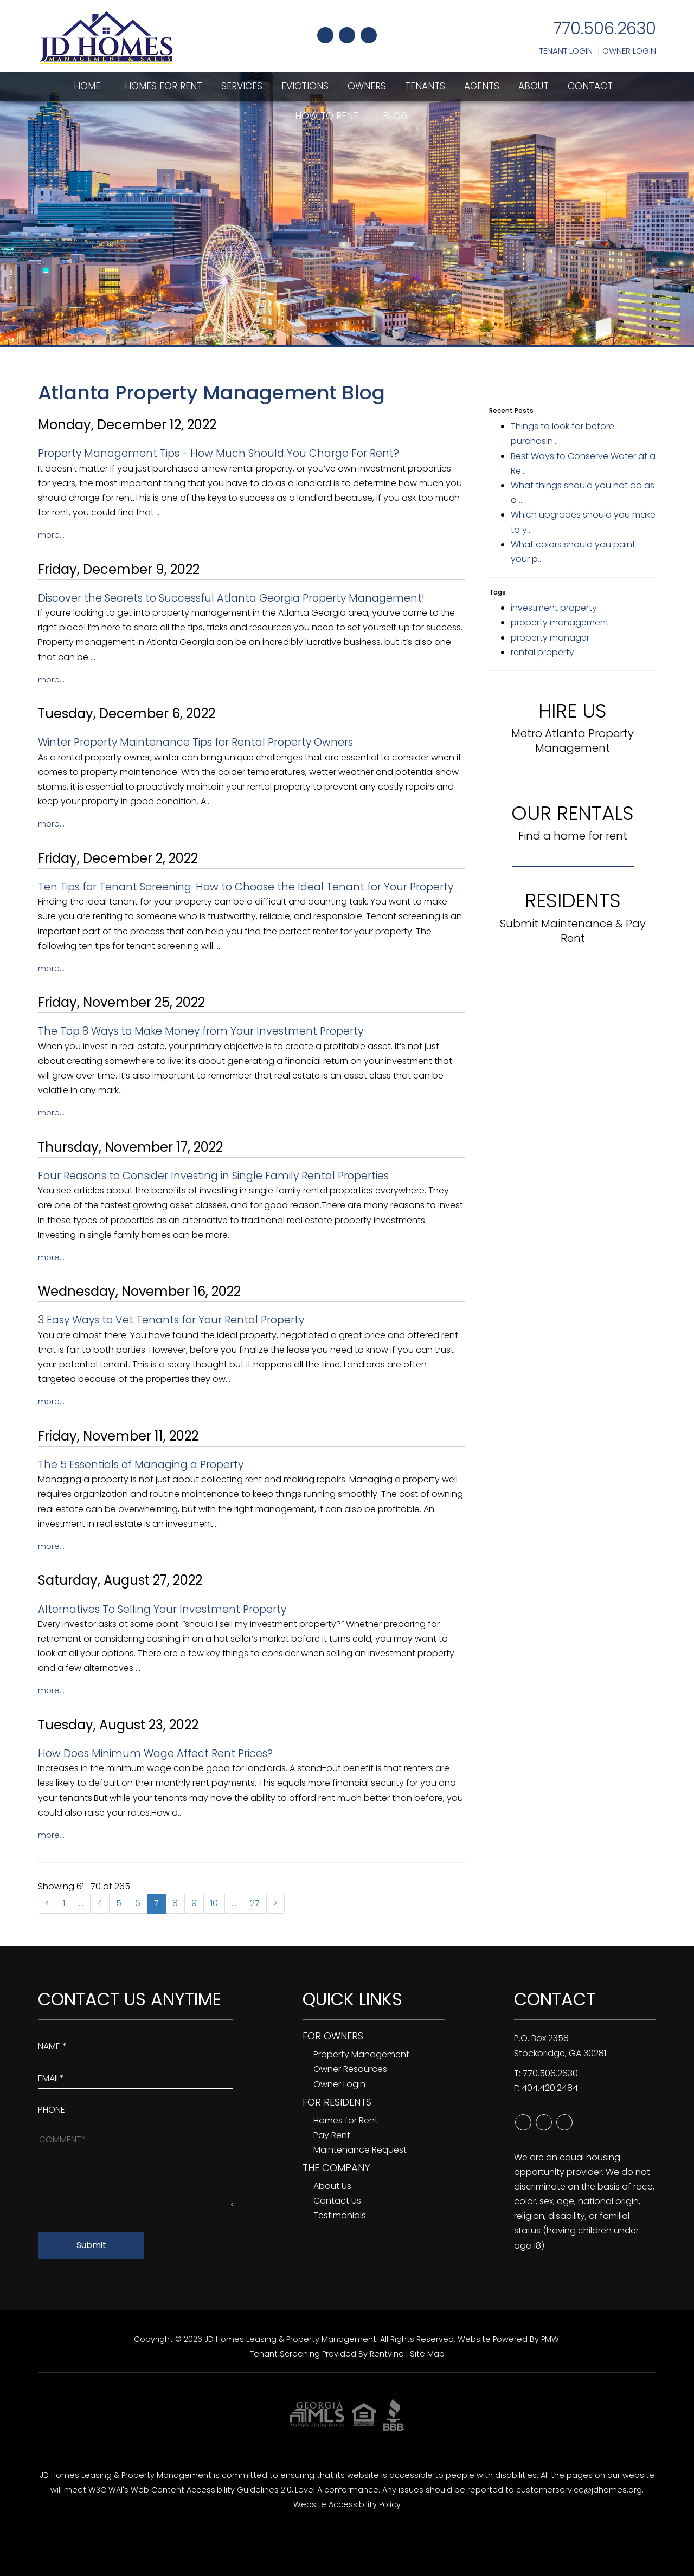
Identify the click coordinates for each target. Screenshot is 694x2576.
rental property (542, 652)
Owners (367, 86)
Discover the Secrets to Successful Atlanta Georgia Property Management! (231, 598)
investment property (554, 608)
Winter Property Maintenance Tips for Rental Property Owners (195, 742)
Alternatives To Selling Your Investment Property (162, 1609)
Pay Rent (331, 2135)
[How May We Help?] (135, 2169)
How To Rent (326, 115)
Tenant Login (566, 50)
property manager (550, 637)
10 (214, 1903)
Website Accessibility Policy (347, 2504)
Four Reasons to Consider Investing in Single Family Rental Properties (213, 1175)
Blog (395, 115)
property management (560, 622)
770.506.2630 (604, 28)
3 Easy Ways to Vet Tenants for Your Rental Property (171, 1320)
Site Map (427, 2353)
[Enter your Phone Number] (135, 2107)
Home (87, 86)
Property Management (361, 2054)
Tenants (425, 86)
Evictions (305, 86)
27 (255, 1903)
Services (241, 86)
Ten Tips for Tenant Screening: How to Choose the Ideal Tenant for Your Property (245, 887)
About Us (332, 2186)
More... (51, 535)
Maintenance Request (360, 2150)
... (81, 1903)
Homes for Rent (163, 86)
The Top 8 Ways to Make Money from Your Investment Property (200, 1031)
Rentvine (387, 2353)
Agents (481, 86)
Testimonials (339, 2215)
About (533, 86)
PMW (550, 2339)
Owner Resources (350, 2069)
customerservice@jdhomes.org (579, 2489)
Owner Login (629, 50)
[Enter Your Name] (135, 2044)
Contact (590, 86)
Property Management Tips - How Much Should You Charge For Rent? (218, 453)
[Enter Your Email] (135, 2076)
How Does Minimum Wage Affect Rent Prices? (155, 1753)
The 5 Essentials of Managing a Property (140, 1464)
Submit (91, 2245)
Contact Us (337, 2200)
